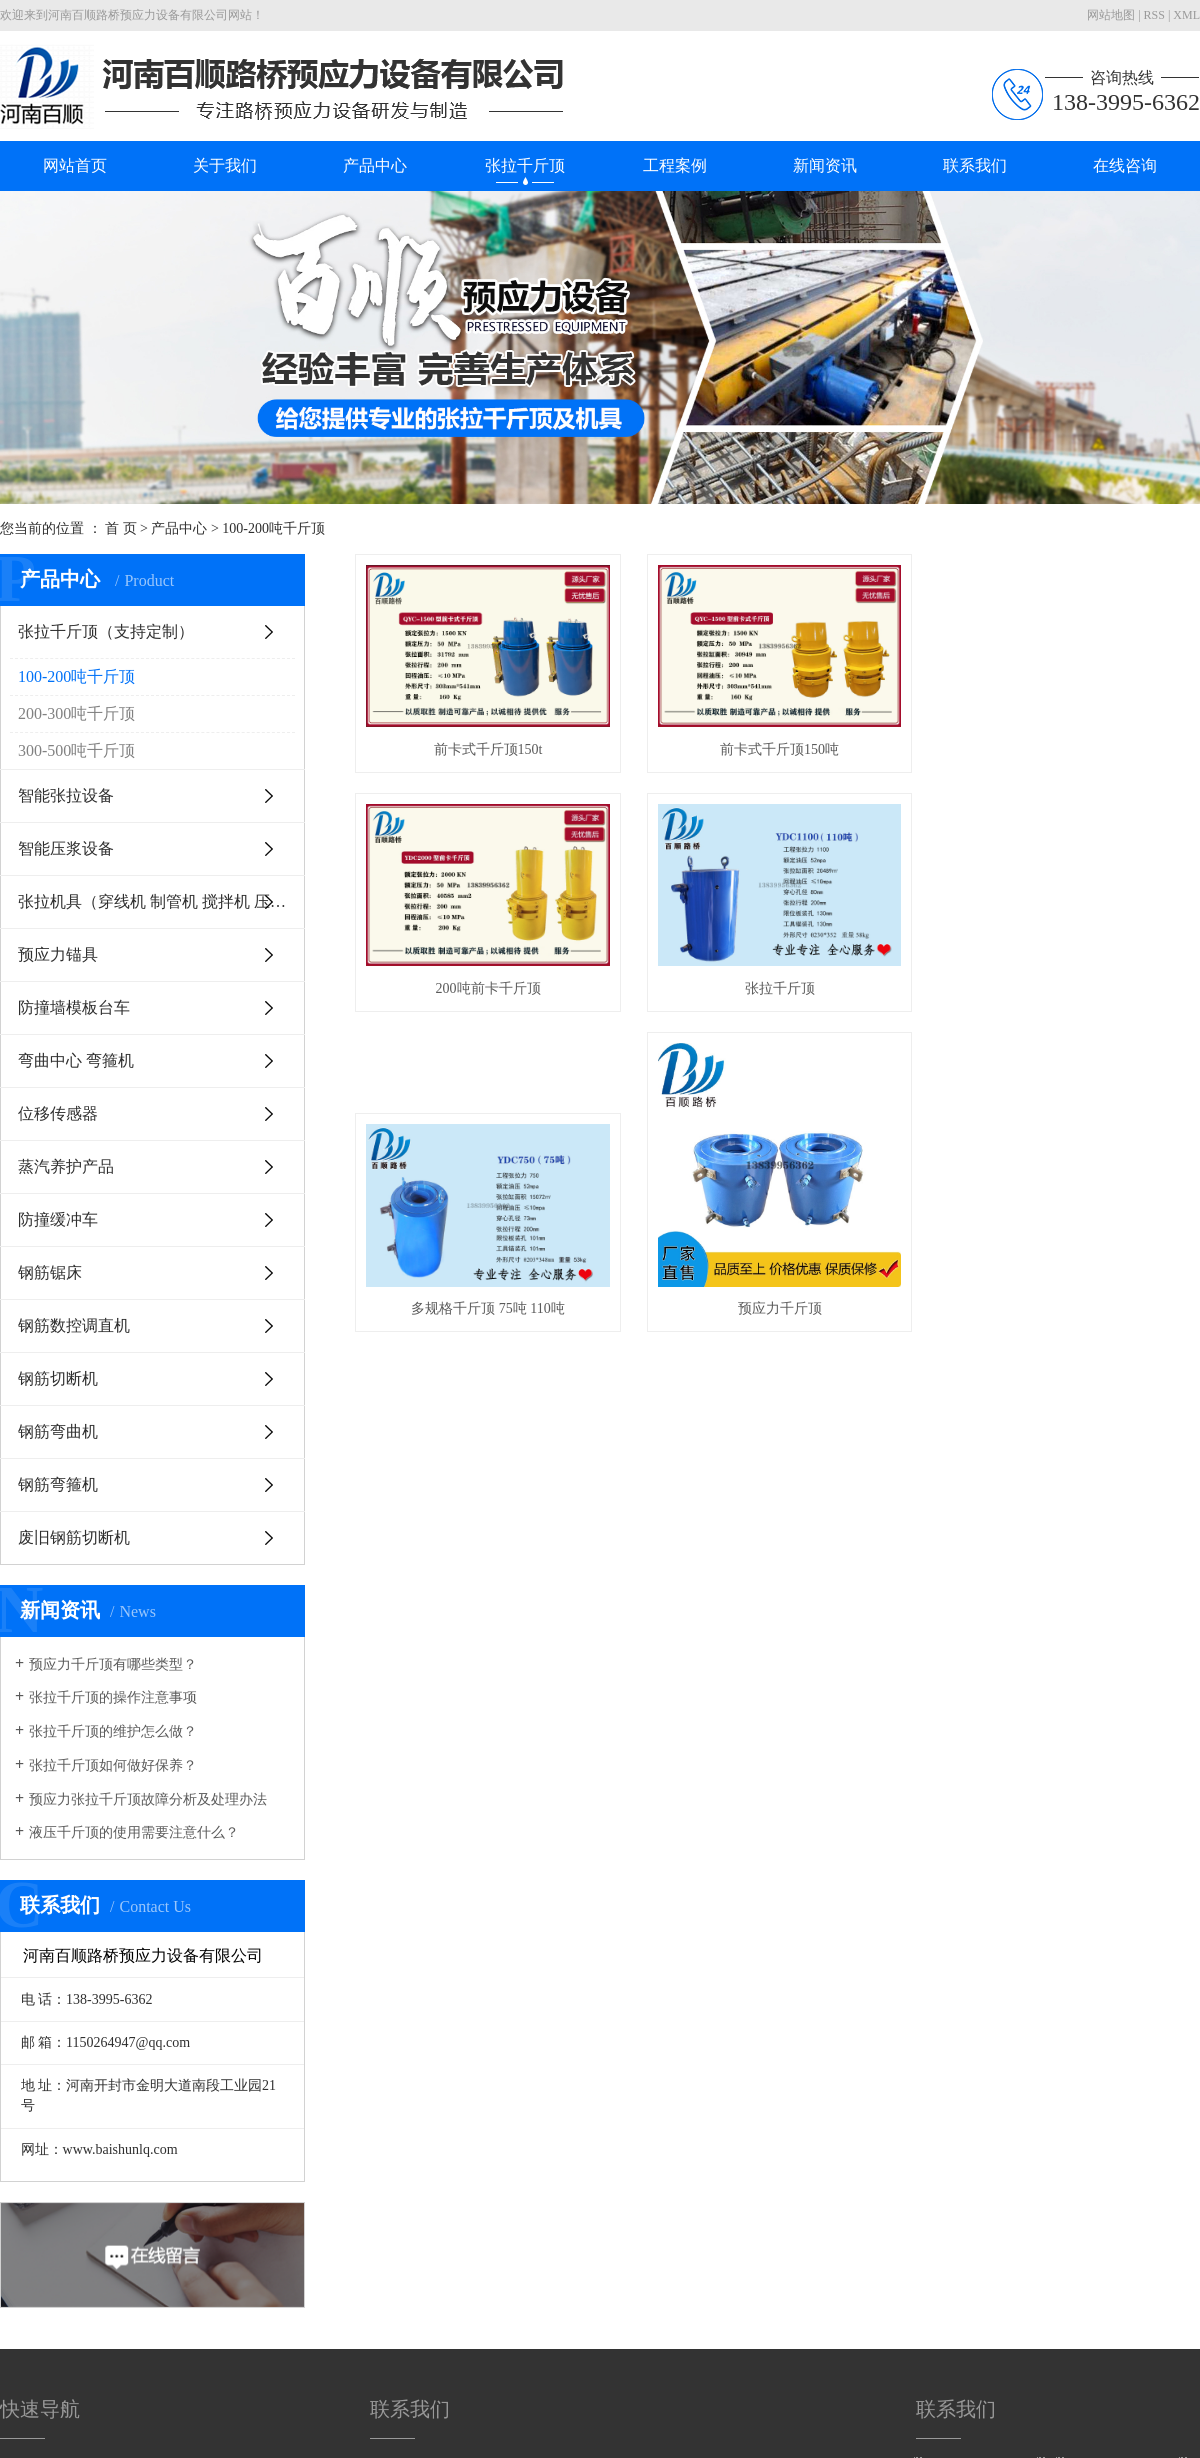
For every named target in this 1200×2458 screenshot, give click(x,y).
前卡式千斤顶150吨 (790, 754)
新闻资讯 (825, 165)
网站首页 (75, 165)
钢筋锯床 (50, 1272)
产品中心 (375, 165)
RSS (1154, 15)
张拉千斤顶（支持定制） (106, 631)
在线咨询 (1125, 165)
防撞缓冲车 (58, 1219)
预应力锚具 (58, 954)
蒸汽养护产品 (66, 1166)
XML (1186, 15)
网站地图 (1111, 15)
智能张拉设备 (66, 795)
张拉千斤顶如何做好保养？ (113, 1765)
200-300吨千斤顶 (76, 713)
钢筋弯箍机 (58, 1484)
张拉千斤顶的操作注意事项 (113, 1697)
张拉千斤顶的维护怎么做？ (113, 1731)
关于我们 (225, 165)
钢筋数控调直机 (74, 1325)
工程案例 (675, 165)
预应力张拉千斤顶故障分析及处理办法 (148, 1799)
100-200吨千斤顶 (273, 528)
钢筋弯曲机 (58, 1431)
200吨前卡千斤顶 (491, 997)
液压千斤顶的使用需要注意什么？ (134, 1832)
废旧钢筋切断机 (74, 1537)
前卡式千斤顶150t (491, 754)
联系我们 (975, 165)
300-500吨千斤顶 (76, 750)
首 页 (121, 528)
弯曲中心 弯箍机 (76, 1060)
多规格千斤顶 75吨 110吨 (491, 1325)
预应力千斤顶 (790, 1325)
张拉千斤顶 (525, 165)
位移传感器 (58, 1113)
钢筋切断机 (58, 1378)
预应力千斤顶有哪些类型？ (113, 1664)
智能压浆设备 (66, 848)
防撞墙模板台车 (74, 1007)
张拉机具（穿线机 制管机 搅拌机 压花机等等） (161, 901)
